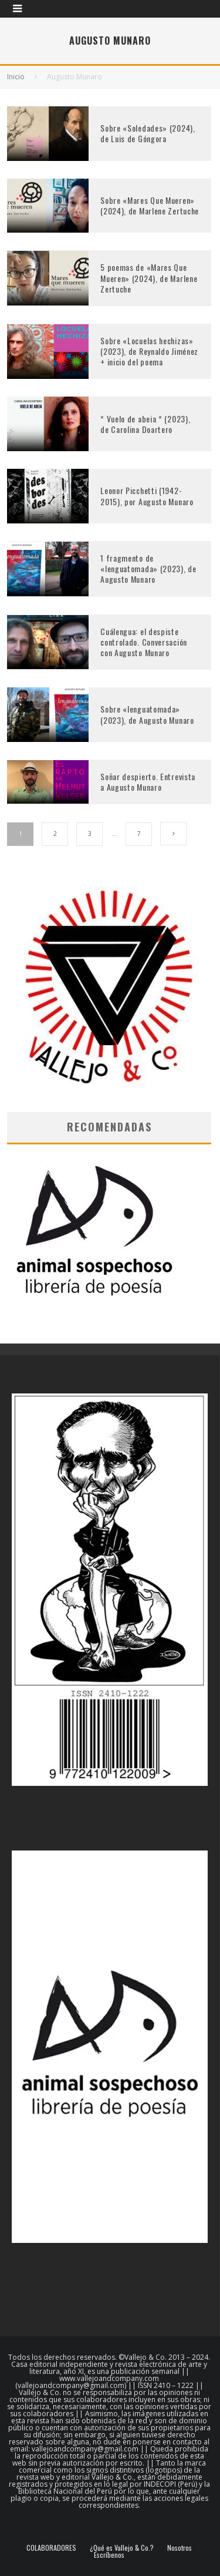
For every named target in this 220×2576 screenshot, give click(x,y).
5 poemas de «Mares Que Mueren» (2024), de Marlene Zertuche (148, 277)
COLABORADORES (51, 2547)
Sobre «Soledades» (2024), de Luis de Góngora (147, 133)
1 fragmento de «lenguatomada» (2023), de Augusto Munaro (148, 568)
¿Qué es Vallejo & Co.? (122, 2547)
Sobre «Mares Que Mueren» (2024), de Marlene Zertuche (149, 205)
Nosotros (179, 2547)
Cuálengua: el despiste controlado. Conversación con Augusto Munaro (143, 642)
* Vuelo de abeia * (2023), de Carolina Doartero (145, 423)
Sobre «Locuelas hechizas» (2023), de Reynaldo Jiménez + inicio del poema (149, 351)
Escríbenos (109, 2554)
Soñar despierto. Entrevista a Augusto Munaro (147, 781)
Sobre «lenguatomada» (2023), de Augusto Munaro (147, 714)
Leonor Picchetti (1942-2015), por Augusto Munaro (147, 495)
